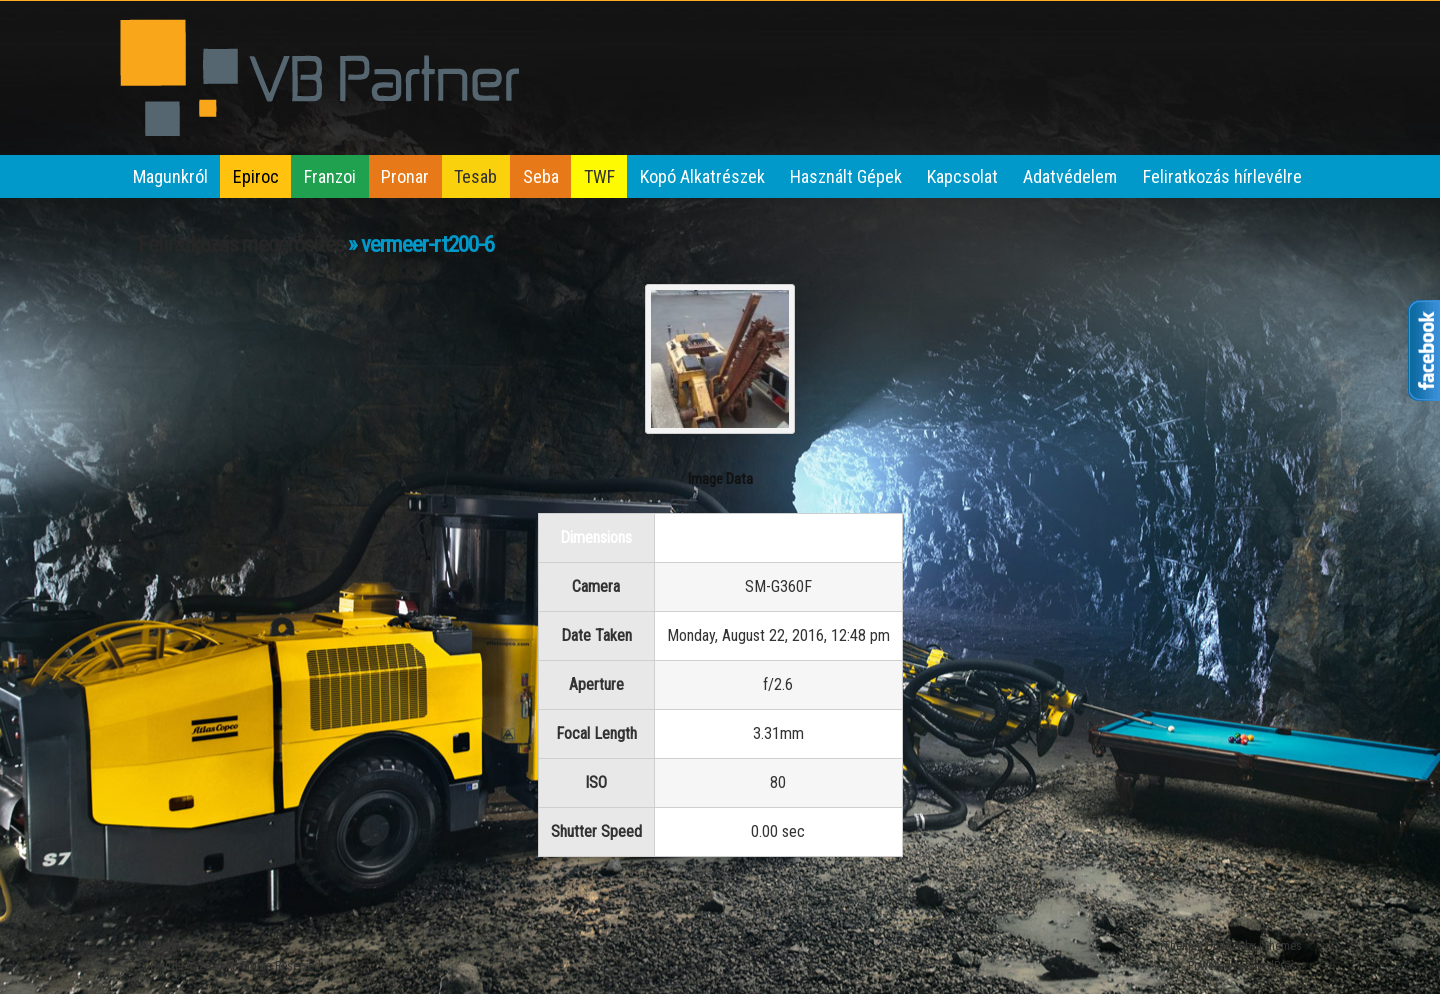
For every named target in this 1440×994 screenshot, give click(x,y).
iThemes (1280, 946)
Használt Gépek (846, 176)
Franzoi (330, 176)
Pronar (405, 176)
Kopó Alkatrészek (702, 176)
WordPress (1275, 966)
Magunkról (170, 176)
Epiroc (256, 176)
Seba (541, 176)
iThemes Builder (1201, 946)
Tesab (475, 176)
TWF (599, 176)
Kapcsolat (962, 176)
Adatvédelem (1070, 176)
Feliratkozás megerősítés (241, 244)
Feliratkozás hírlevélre (1222, 176)
